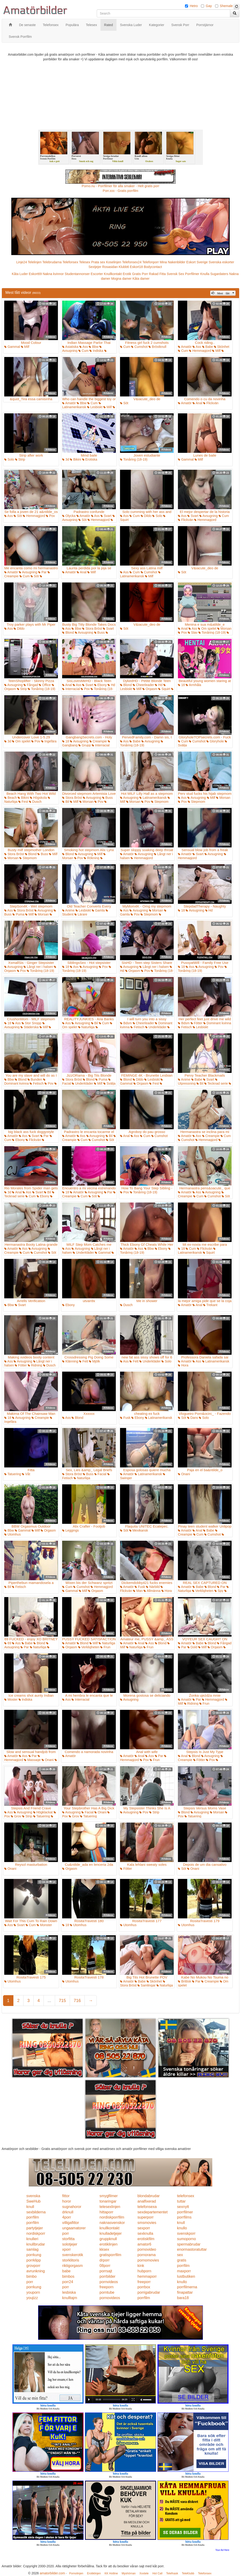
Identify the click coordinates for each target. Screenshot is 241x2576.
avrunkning (35, 2271)
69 (7, 1643)
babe (66, 2271)
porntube (107, 2292)
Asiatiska (70, 347)
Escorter (97, 274)
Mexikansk (138, 1530)
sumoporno (186, 2239)
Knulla (204, 274)
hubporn (144, 2271)
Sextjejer (94, 267)
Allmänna (152, 1591)
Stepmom (160, 801)
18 (181, 685)
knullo (182, 2228)
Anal (197, 403)
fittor (65, 2196)
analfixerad (146, 2201)
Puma (18, 914)
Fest (23, 801)
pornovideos (110, 2298)
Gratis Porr (140, 274)
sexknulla (145, 2233)
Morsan (224, 628)
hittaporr (106, 2212)
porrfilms (184, 2217)
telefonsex (185, 2196)
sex (180, 2255)
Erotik (127, 274)
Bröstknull (157, 347)
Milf (25, 347)
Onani (184, 1474)
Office (45, 685)
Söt (124, 403)
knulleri (32, 2239)
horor (66, 2201)
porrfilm (32, 2217)
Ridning (35, 1365)
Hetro (194, 6)
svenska (33, 2196)
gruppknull (108, 2239)
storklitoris (70, 2260)
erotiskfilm (145, 2239)
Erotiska (89, 459)
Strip (20, 459)
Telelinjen (34, 262)
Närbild (153, 1587)
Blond (68, 632)
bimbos (68, 2276)
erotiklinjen (108, 2244)
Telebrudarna (52, 262)
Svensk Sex (175, 274)
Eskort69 (35, 274)
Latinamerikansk (81, 405)
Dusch (35, 801)
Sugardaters (219, 274)
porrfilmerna (187, 2287)
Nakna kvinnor (53, 274)
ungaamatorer (74, 2228)
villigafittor (70, 2223)
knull (30, 2207)
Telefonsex (70, 262)
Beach (10, 797)
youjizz (32, 2298)
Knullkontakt (113, 274)
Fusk (125, 1418)
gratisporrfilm (110, 2255)
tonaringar (108, 2201)
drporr (105, 2260)
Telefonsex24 (132, 262)
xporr (66, 2249)
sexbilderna (36, 2212)
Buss (99, 632)
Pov (50, 516)
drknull (67, 2212)
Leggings (70, 1530)
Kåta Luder (20, 274)
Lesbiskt (94, 407)
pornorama (146, 2255)
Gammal (12, 347)
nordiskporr (35, 2233)
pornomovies (148, 2260)
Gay (209, 6)
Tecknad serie (216, 1083)
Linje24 (21, 262)
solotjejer (69, 2244)
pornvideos (109, 2282)
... (49, 2000)
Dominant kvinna (217, 1023)
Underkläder (155, 1027)
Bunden (35, 1079)
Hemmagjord (200, 351)
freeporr (144, 2282)
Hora (183, 1365)
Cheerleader (143, 685)
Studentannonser (77, 274)
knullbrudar (35, 2244)
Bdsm (126, 1023)
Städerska (29, 1027)
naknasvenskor (112, 2223)
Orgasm (149, 689)
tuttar (181, 2201)
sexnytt (183, 2207)
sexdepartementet (152, 2212)
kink (140, 2266)
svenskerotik (72, 2255)
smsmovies (146, 2223)
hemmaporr (147, 2276)
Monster (44, 1925)
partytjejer (34, 2228)
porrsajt (106, 2271)
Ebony (100, 685)
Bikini (75, 459)
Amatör (185, 347)
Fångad (31, 685)
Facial (100, 1474)
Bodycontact (153, 267)
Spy (218, 1591)
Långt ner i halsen (38, 967)
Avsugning (208, 516)
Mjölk (94, 1361)
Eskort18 (136, 267)
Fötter (196, 1023)
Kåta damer (141, 278)
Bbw (93, 347)
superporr (145, 2217)
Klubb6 (124, 267)
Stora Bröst (92, 628)
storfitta (68, 2239)
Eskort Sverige (197, 262)
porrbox (143, 2287)
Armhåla (193, 685)
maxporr (184, 2271)
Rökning (91, 858)
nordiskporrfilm (112, 2217)
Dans (192, 1418)
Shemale (226, 6)
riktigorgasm (72, 2266)
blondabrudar (148, 2196)
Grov (16, 1816)
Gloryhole (215, 741)
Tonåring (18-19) (133, 459)
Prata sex (98, 262)
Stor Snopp (31, 1023)
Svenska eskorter (221, 262)
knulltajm (69, 2298)
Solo (9, 459)
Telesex (84, 262)
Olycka (69, 516)
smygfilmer (109, 2196)
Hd (111, 685)
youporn (33, 2292)
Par (42, 572)
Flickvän (210, 403)
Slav (192, 632)
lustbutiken (186, 2276)
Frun (105, 1647)
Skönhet (221, 347)
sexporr (143, 2228)
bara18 (183, 2298)
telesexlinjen (110, 2207)
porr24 (67, 2282)
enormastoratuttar (192, 2249)
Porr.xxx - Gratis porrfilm (120, 191)
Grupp (84, 745)
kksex (104, 2249)
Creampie (98, 741)
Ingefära (48, 741)
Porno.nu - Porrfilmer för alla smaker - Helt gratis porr (120, 186)
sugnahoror (71, 2207)
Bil (65, 801)
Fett (83, 1361)
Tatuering (12, 1474)
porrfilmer (185, 2212)
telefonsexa (147, 2207)
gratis (181, 2260)
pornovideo (146, 2249)
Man (138, 1591)
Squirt (164, 689)
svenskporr (186, 2233)
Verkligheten (202, 1591)
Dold (192, 1647)
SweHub (33, 2201)
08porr (105, 2266)
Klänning (70, 1361)
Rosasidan (110, 267)
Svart (106, 516)
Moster (11, 1699)
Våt (26, 1474)
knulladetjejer (111, 2233)
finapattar (185, 2292)
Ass (83, 347)
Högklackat (43, 1812)
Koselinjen (113, 262)
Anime (68, 910)
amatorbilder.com (52, 2573)
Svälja (109, 1083)
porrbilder (108, 2276)
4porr (66, 2217)
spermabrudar (189, 2244)
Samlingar (146, 1985)
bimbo (31, 2276)
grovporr (33, 2266)
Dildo (146, 516)
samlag (32, 2249)
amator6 (144, 2244)
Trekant (210, 1305)
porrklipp (33, 2260)
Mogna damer (121, 278)
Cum (83, 351)
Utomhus (12, 1534)
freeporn (107, 2287)
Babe (207, 347)
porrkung (33, 2255)
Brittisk (184, 1981)
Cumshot (139, 347)
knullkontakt (110, 2228)
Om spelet (207, 628)
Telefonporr (150, 262)
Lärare (80, 914)
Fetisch (137, 1027)
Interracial (71, 689)
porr (65, 2233)
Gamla (98, 910)
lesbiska (69, 2292)
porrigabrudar (148, 2292)
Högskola (38, 797)
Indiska (96, 351)
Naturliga (86, 1027)
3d (65, 459)
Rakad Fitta (157, 274)
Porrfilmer (192, 274)
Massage (32, 1760)
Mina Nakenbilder (172, 262)
